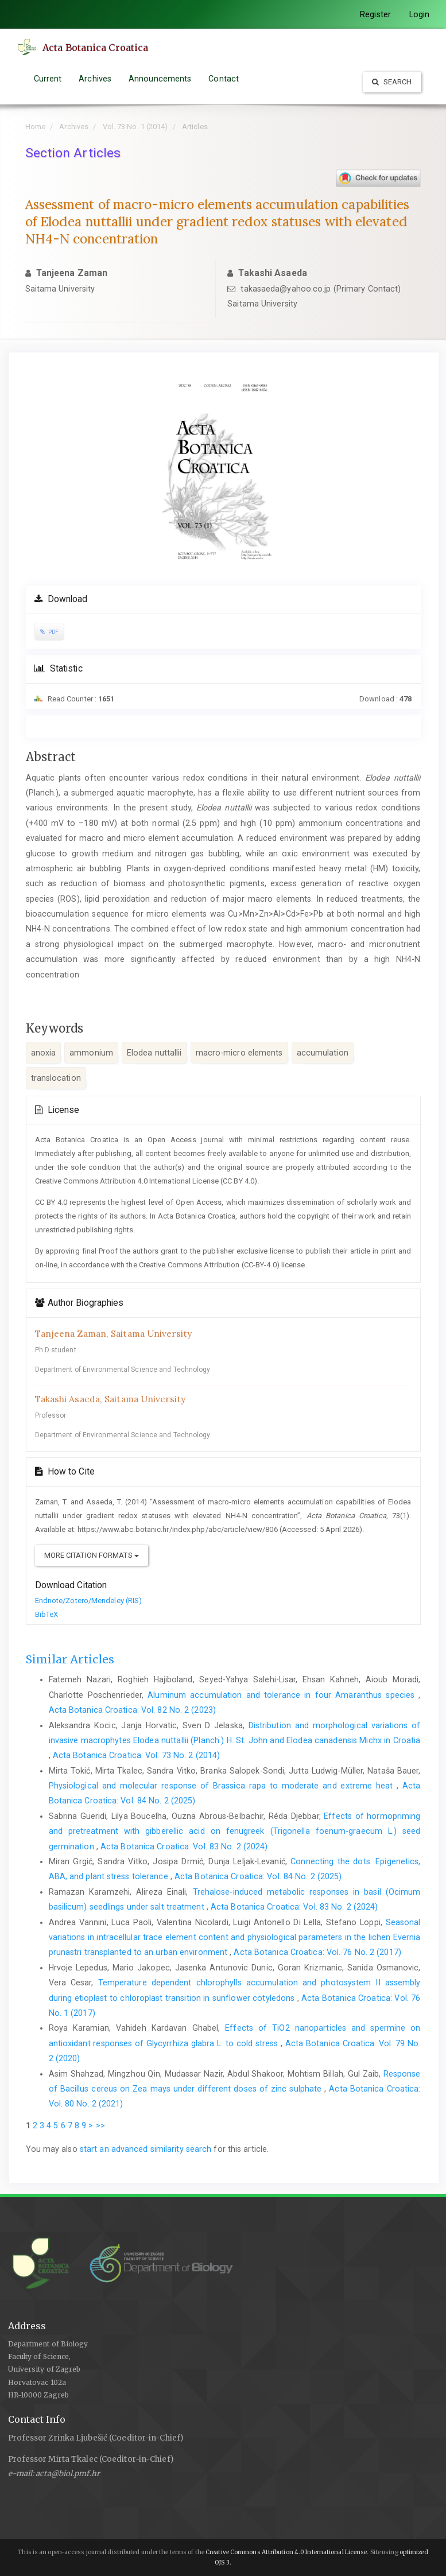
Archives (95, 78)
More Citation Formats (91, 1555)
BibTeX (47, 1614)
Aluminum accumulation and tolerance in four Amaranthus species (283, 1695)
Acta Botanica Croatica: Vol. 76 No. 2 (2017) (317, 1952)
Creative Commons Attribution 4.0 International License (286, 2552)
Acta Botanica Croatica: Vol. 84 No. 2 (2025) (258, 1876)
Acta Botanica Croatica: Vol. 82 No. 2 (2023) (132, 1709)
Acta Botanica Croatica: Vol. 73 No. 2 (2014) (136, 1755)
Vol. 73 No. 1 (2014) (135, 126)
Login (419, 14)
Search (392, 81)
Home (35, 126)
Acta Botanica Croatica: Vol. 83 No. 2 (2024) (183, 1846)
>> (100, 2125)
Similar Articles (70, 1659)
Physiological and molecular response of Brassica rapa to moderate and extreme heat (223, 1785)
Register (375, 14)
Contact (223, 78)
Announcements (160, 78)
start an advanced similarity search (146, 2149)
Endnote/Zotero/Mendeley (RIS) (88, 1600)
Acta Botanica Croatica (98, 47)
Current (48, 78)
